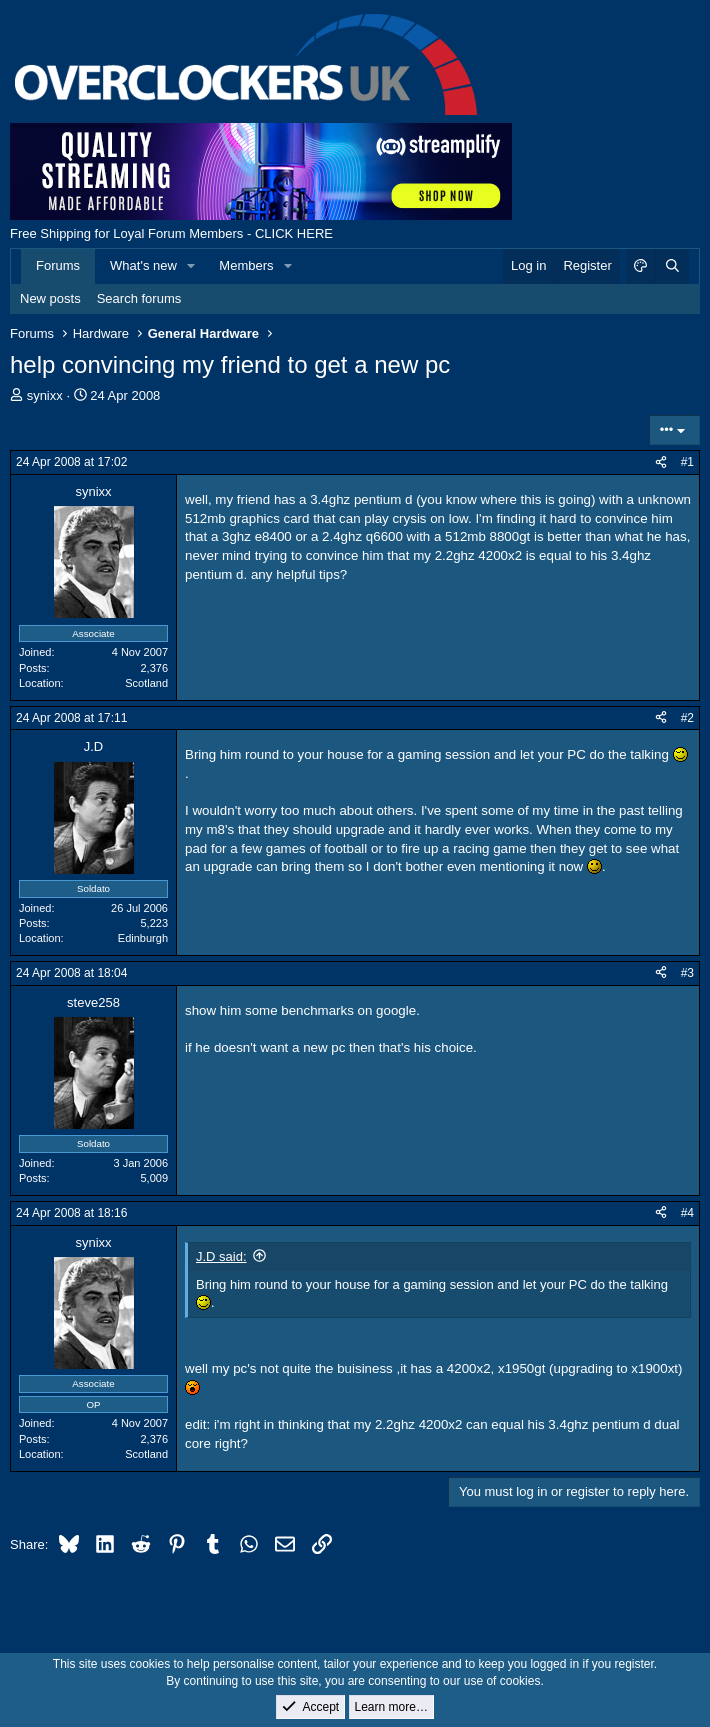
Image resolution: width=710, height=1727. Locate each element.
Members (246, 265)
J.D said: (221, 1256)
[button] (192, 266)
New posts (50, 298)
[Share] (661, 462)
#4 (687, 1213)
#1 (687, 462)
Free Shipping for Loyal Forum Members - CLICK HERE (171, 233)
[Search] (672, 266)
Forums (58, 265)
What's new (143, 265)
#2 (687, 718)
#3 (687, 973)
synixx (45, 395)
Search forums (139, 298)
